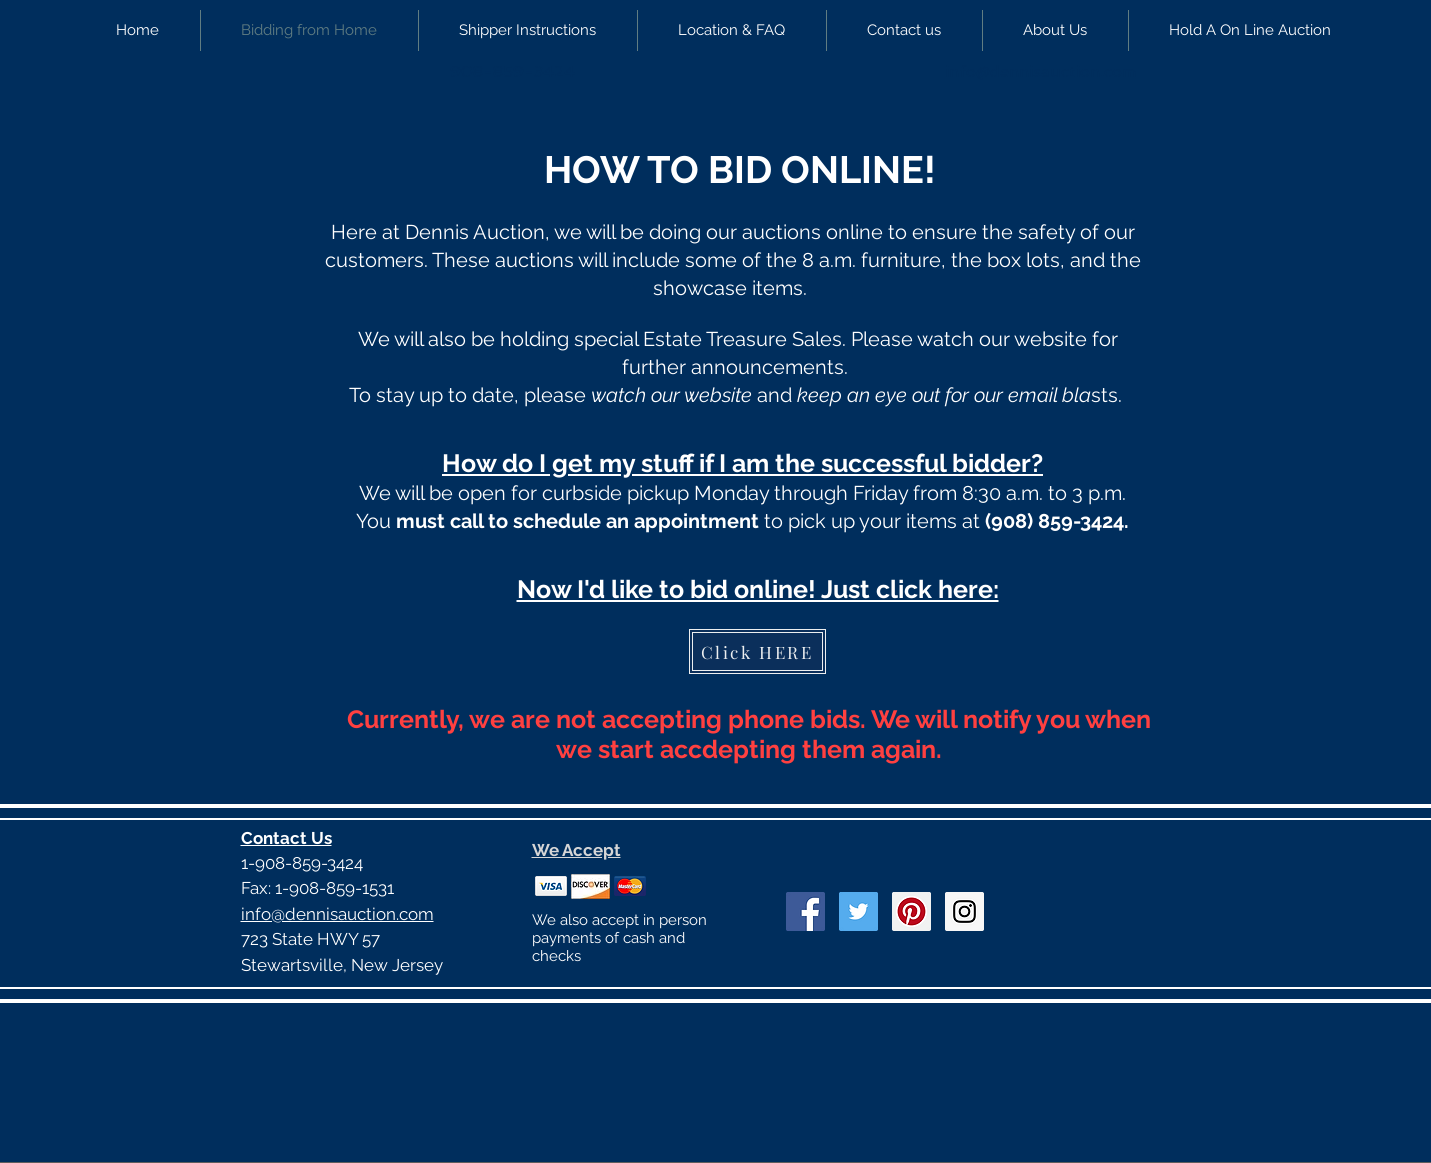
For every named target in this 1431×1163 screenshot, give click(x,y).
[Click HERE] (757, 651)
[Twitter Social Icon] (858, 911)
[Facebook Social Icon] (805, 911)
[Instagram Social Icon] (964, 911)
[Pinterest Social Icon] (911, 911)
